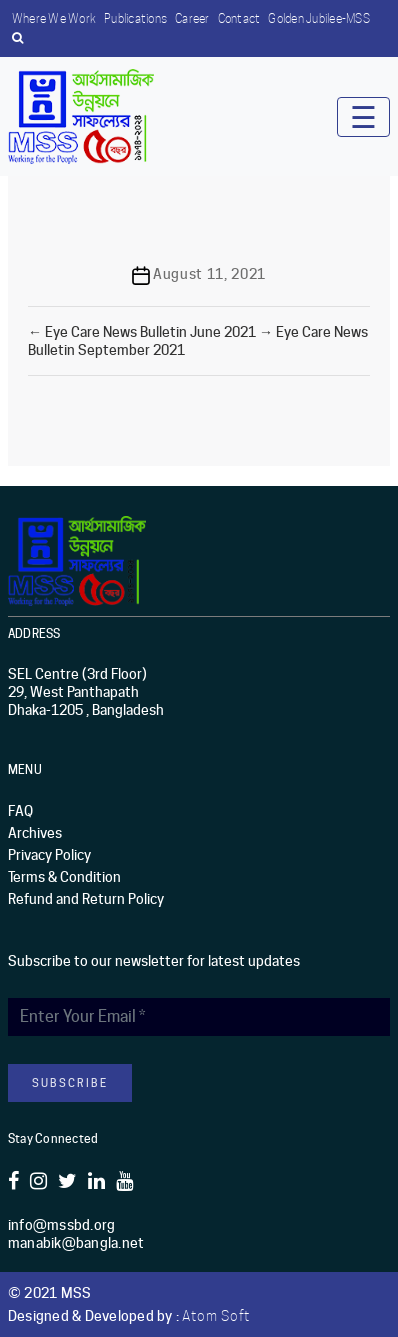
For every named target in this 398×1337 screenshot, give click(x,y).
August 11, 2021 (209, 274)
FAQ (20, 811)
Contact (239, 18)
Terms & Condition (64, 877)
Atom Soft (216, 1316)
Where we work (54, 18)
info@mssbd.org (62, 1225)
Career (192, 18)
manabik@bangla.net (76, 1243)
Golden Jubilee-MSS (319, 18)
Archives (35, 833)
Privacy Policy (49, 855)
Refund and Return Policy (86, 899)
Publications (135, 18)
